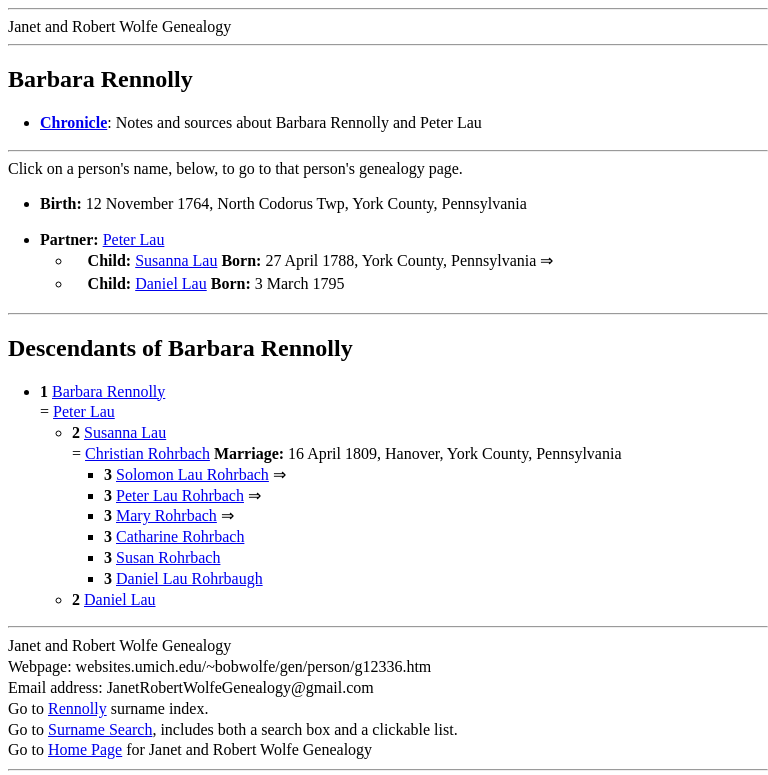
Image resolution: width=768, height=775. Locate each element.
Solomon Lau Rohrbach (192, 470)
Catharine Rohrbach (180, 532)
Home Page (85, 745)
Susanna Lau (176, 260)
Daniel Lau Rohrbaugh (189, 574)
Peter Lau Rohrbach (180, 491)
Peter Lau (134, 239)
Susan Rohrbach (168, 553)
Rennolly (77, 704)
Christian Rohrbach (147, 449)
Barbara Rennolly (108, 387)
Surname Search (100, 725)
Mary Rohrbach (166, 511)
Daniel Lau (171, 281)
